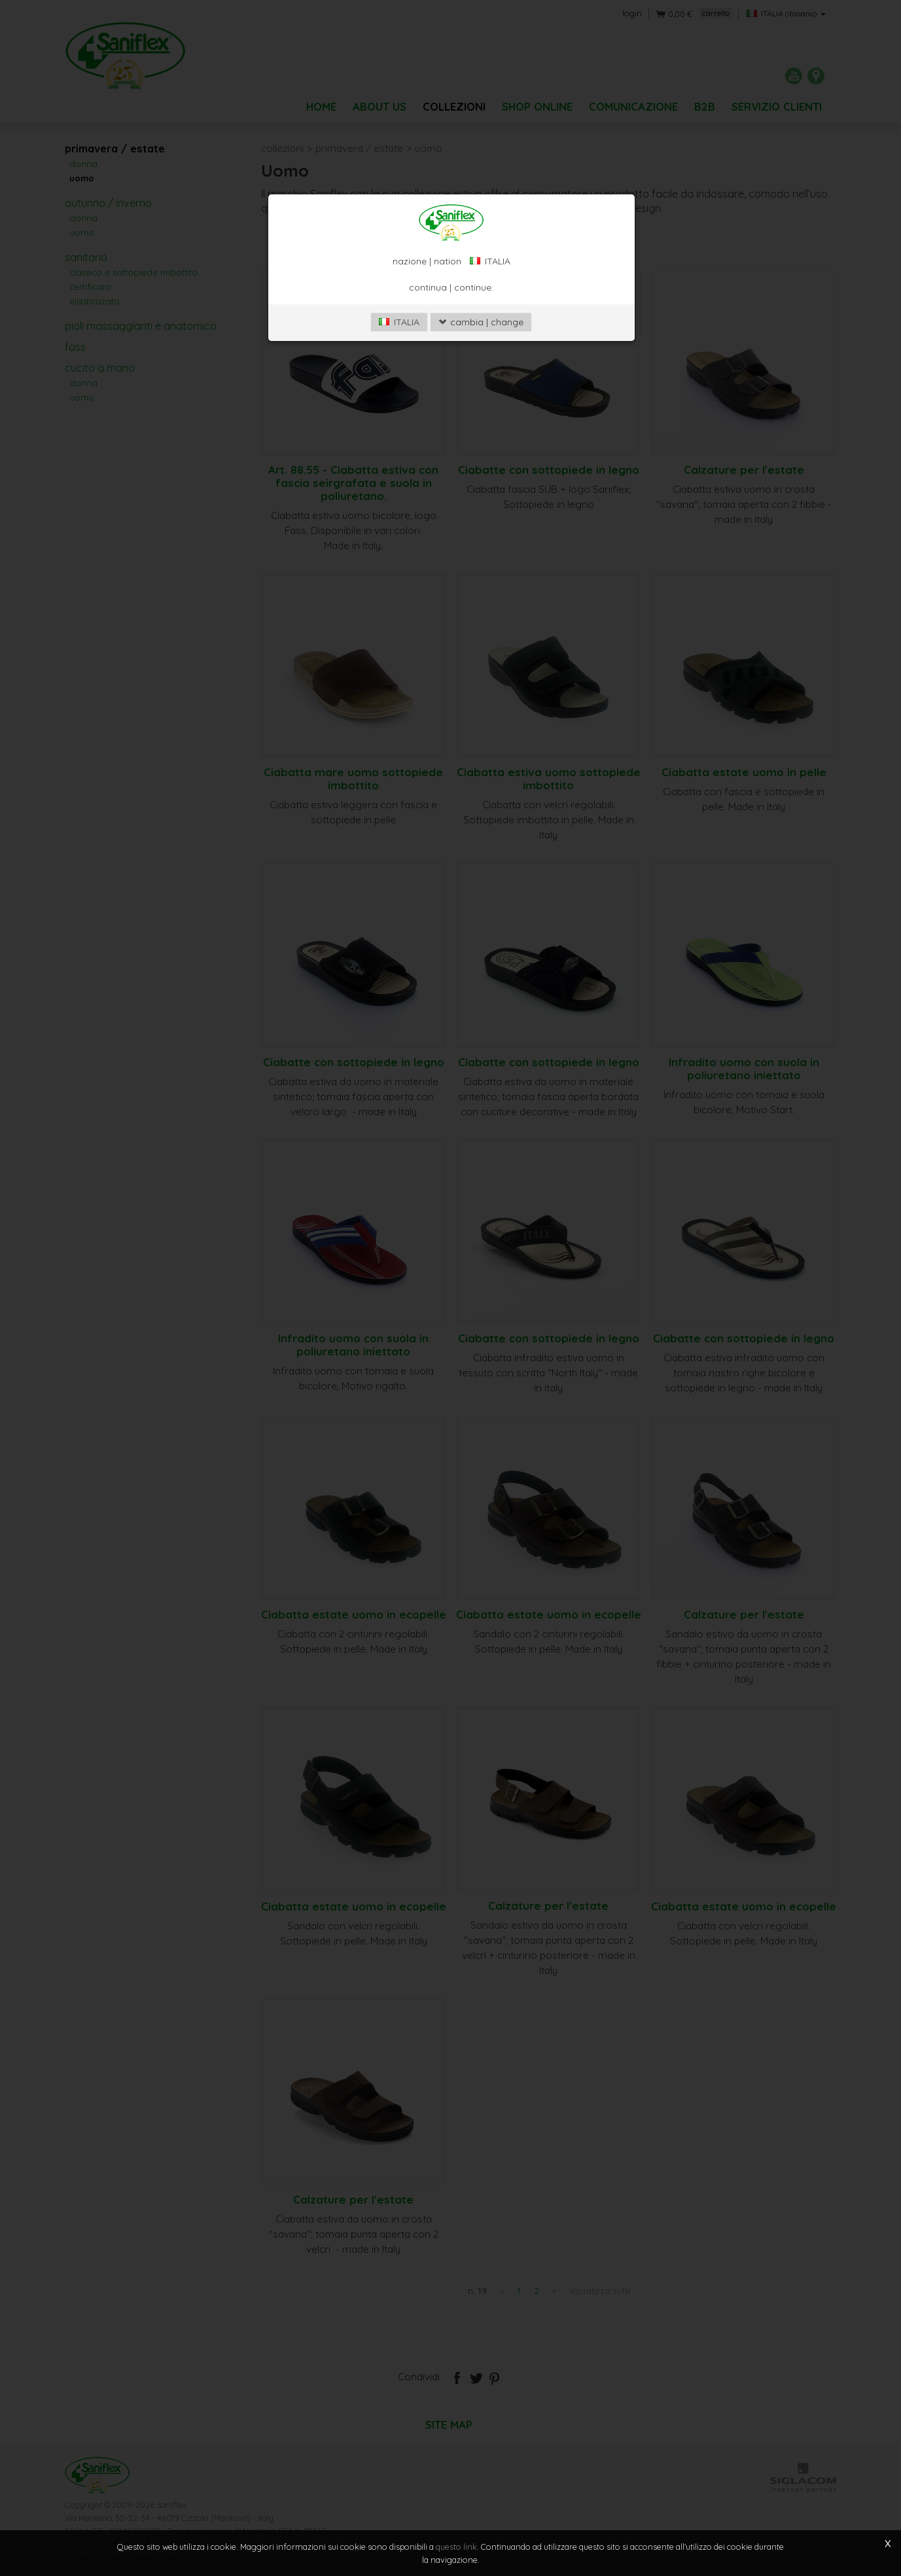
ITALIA (399, 386)
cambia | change (480, 386)
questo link (456, 2546)
